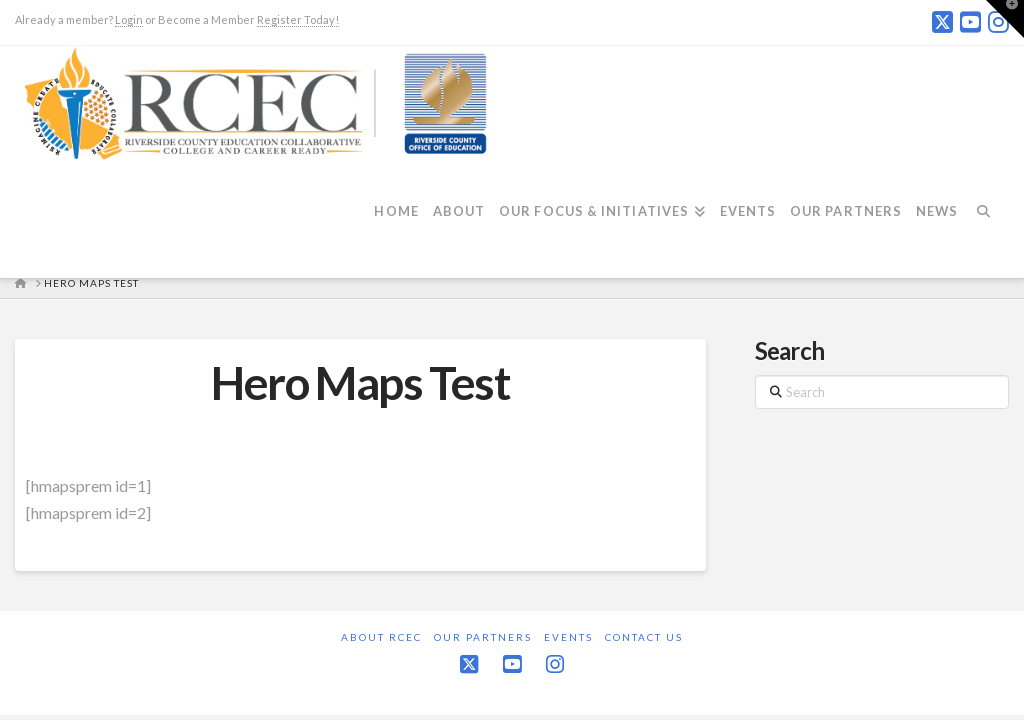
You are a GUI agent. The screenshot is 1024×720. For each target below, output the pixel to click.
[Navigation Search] (990, 223)
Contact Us (644, 637)
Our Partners (483, 637)
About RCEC (381, 637)
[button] (1005, 19)
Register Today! (298, 19)
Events (568, 637)
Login (129, 19)
